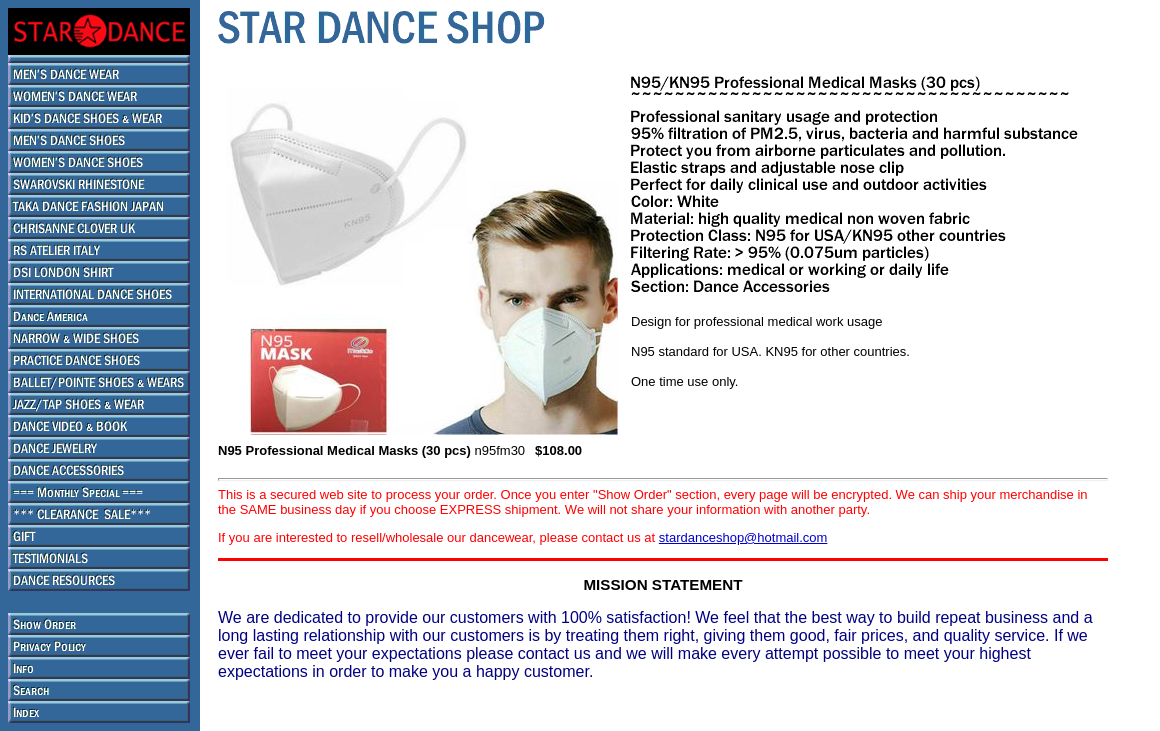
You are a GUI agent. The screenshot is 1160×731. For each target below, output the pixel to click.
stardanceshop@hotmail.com (743, 537)
